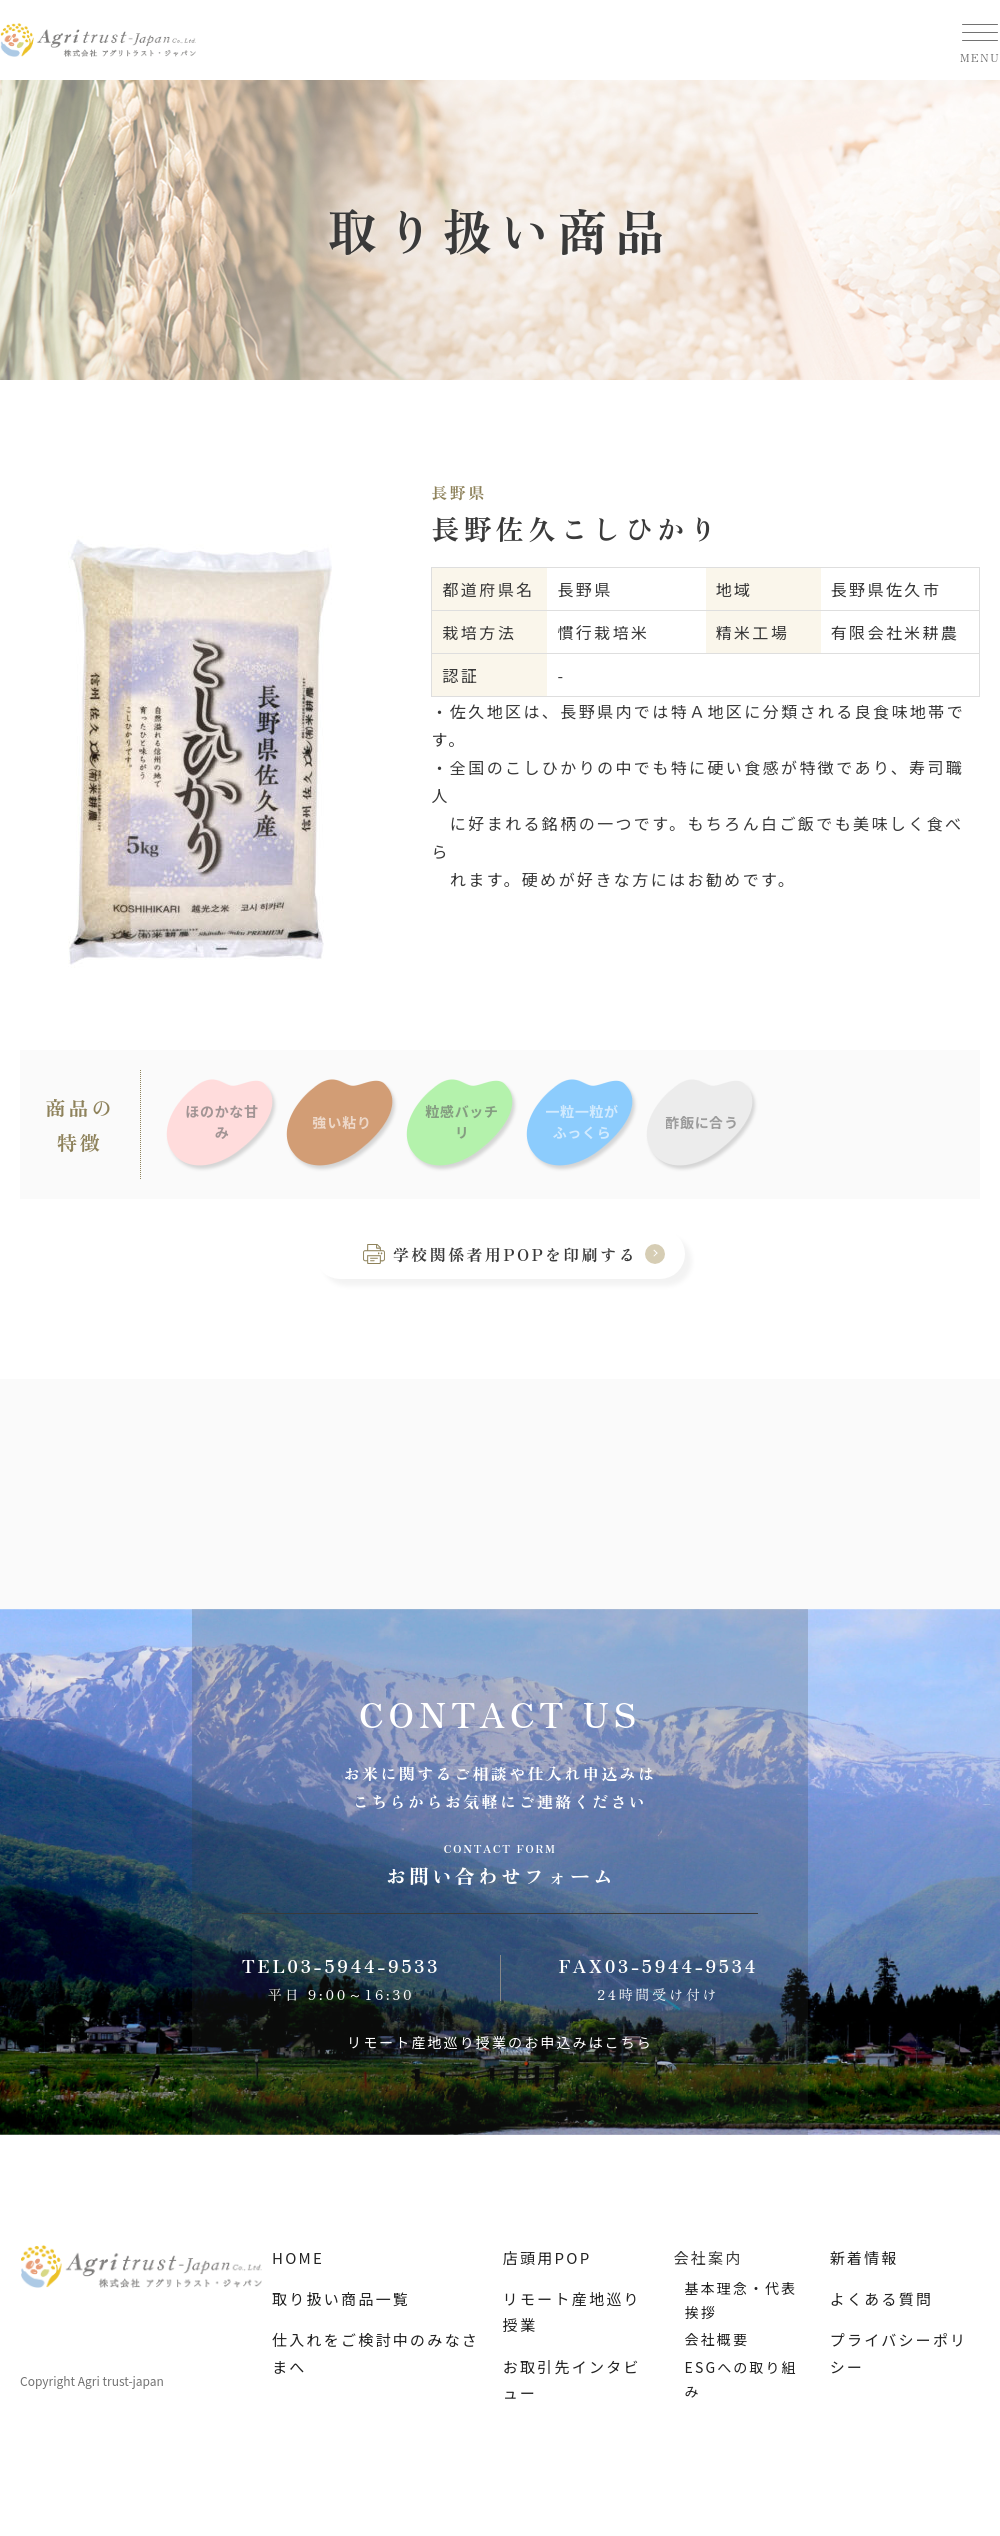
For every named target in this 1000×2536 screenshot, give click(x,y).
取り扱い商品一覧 (341, 2298)
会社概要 (717, 2339)
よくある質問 (882, 2298)
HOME (298, 2257)
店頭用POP (547, 2257)
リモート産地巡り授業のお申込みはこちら (500, 2042)
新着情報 (864, 2257)
